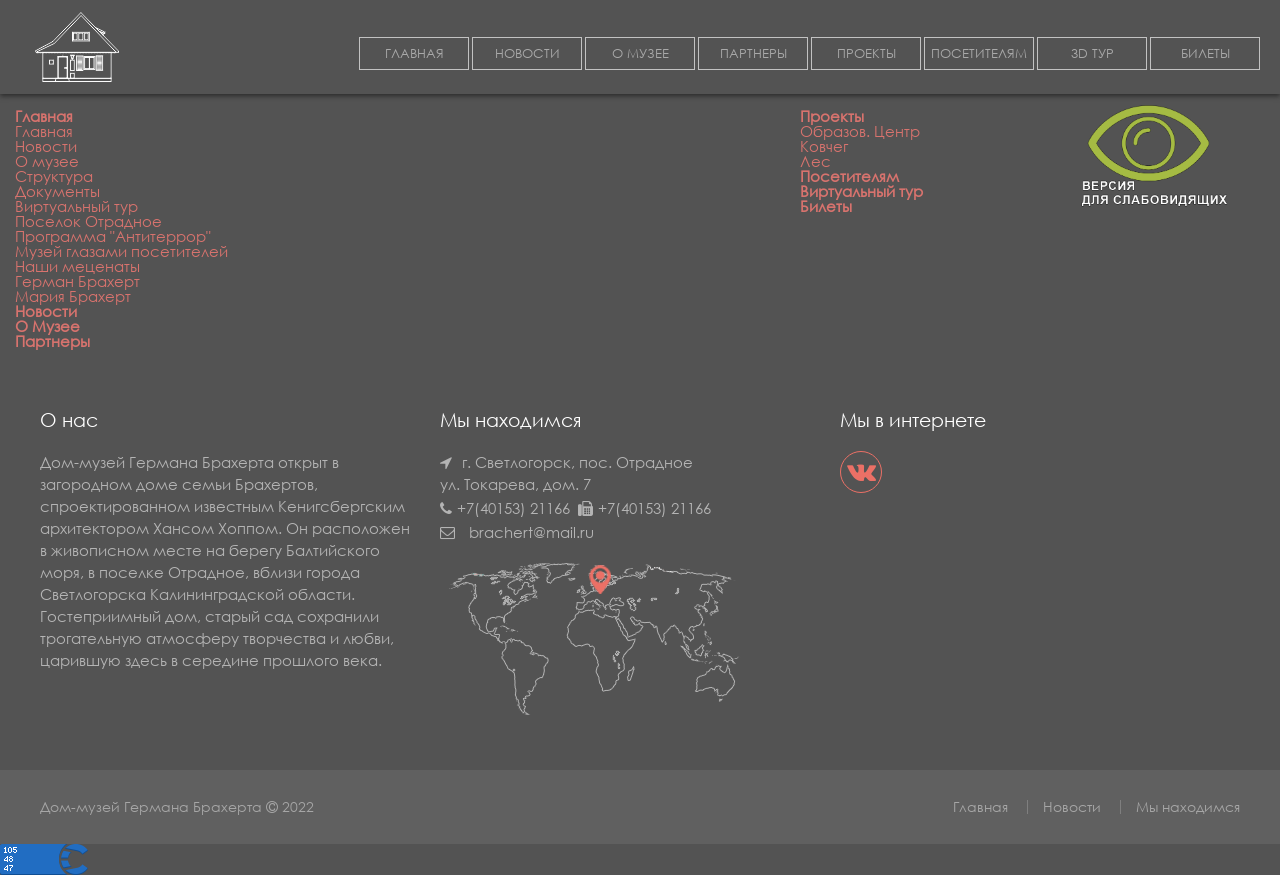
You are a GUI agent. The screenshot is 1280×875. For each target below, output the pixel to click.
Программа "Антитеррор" (113, 236)
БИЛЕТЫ (1205, 53)
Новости (46, 146)
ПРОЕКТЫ (866, 53)
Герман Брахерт (77, 281)
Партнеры (52, 341)
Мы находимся (1188, 806)
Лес (815, 161)
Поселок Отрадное (88, 221)
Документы (57, 191)
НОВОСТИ (527, 53)
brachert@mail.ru (531, 532)
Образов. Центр (860, 131)
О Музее (47, 326)
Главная (44, 116)
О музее (47, 161)
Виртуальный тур (76, 206)
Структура (54, 176)
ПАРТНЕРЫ (753, 53)
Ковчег (824, 146)
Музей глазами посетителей (121, 251)
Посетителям (849, 176)
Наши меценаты (77, 266)
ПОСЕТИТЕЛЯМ (979, 53)
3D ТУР (1092, 53)
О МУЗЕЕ (640, 53)
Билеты (826, 206)
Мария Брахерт (73, 296)
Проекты (832, 116)
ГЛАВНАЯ (414, 53)
